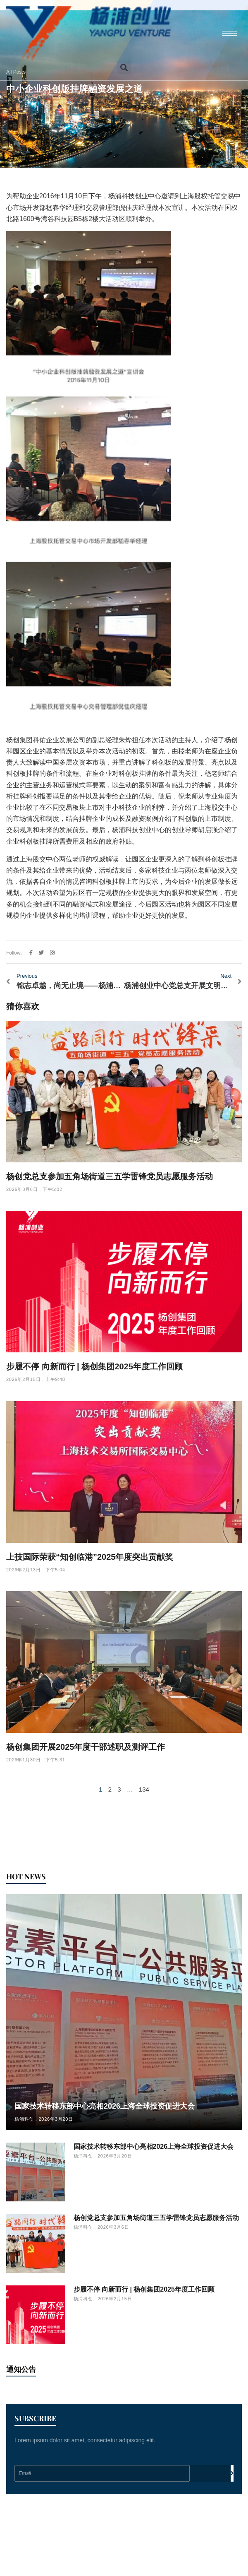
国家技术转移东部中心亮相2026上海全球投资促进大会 (104, 2106)
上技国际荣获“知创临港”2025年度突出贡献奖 (90, 1556)
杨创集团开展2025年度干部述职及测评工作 (85, 1746)
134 (144, 1789)
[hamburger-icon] (229, 33)
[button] (124, 67)
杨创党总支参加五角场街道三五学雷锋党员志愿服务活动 (109, 1176)
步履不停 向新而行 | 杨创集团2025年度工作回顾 (94, 1366)
